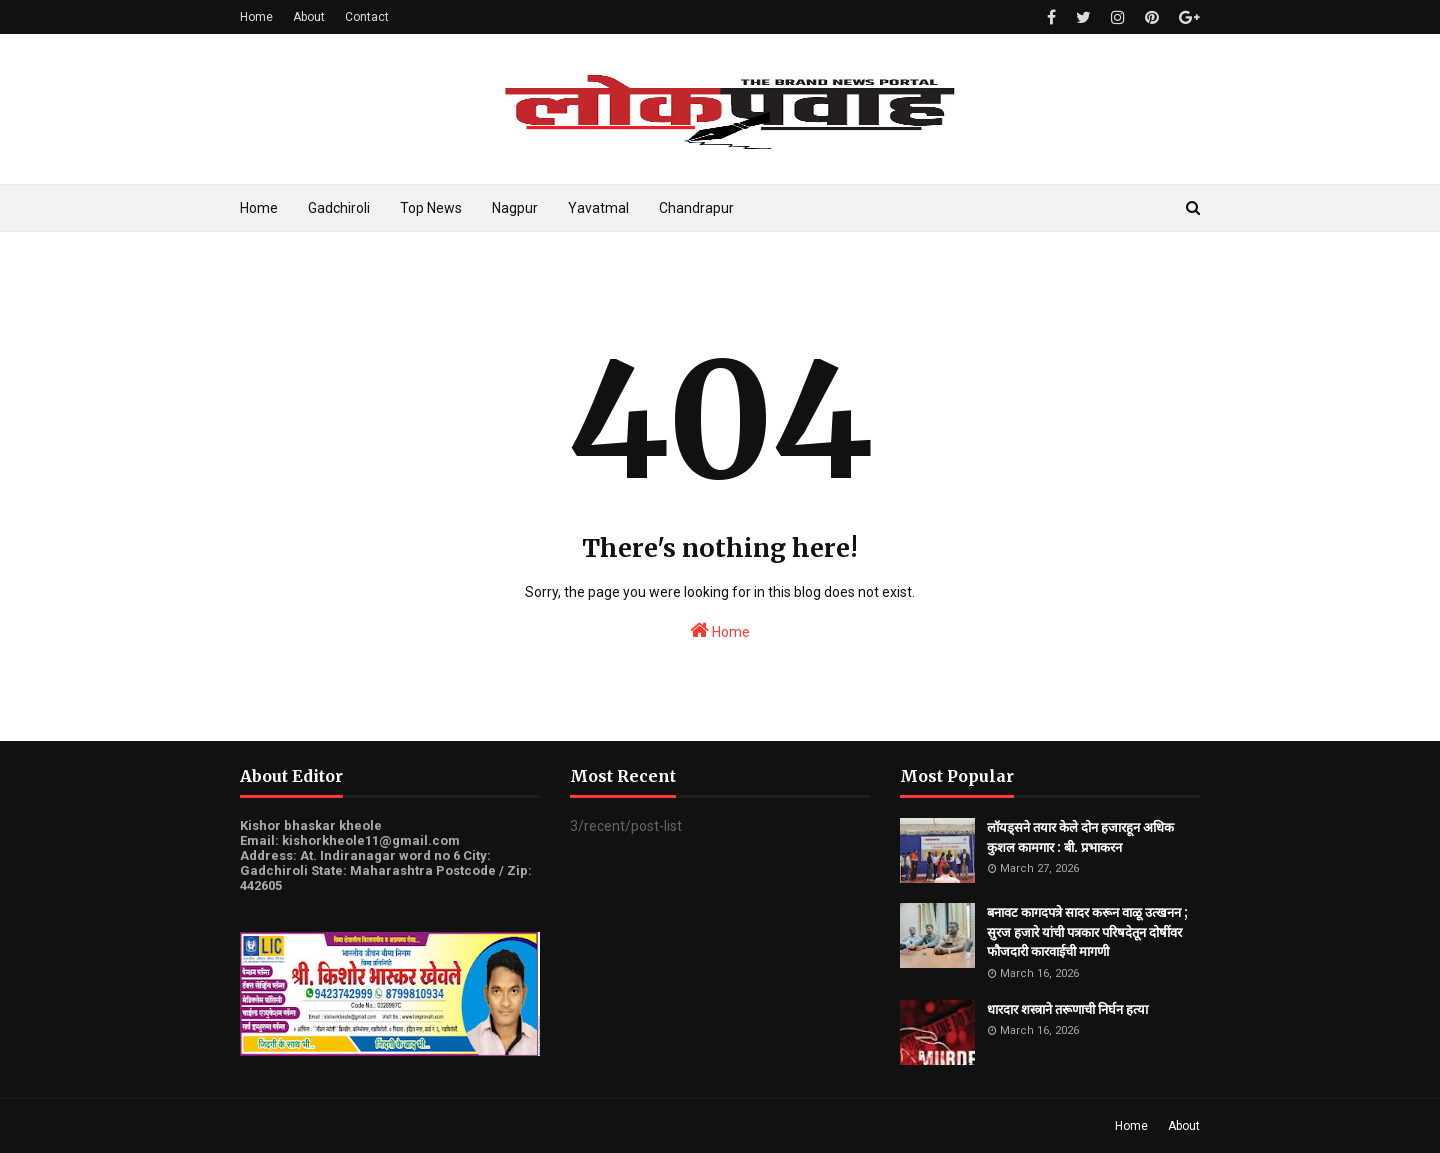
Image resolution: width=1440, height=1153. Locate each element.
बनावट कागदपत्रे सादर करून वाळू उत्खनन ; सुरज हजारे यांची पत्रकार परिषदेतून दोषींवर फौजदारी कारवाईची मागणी (1087, 932)
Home (256, 17)
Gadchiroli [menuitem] (339, 208)
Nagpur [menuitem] (515, 208)
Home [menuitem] (259, 208)
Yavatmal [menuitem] (598, 208)
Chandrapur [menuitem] (696, 208)
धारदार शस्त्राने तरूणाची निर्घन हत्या (1067, 1009)
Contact (367, 17)
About (309, 17)
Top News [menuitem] (431, 208)
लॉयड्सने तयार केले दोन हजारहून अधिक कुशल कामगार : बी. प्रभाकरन (1080, 837)
